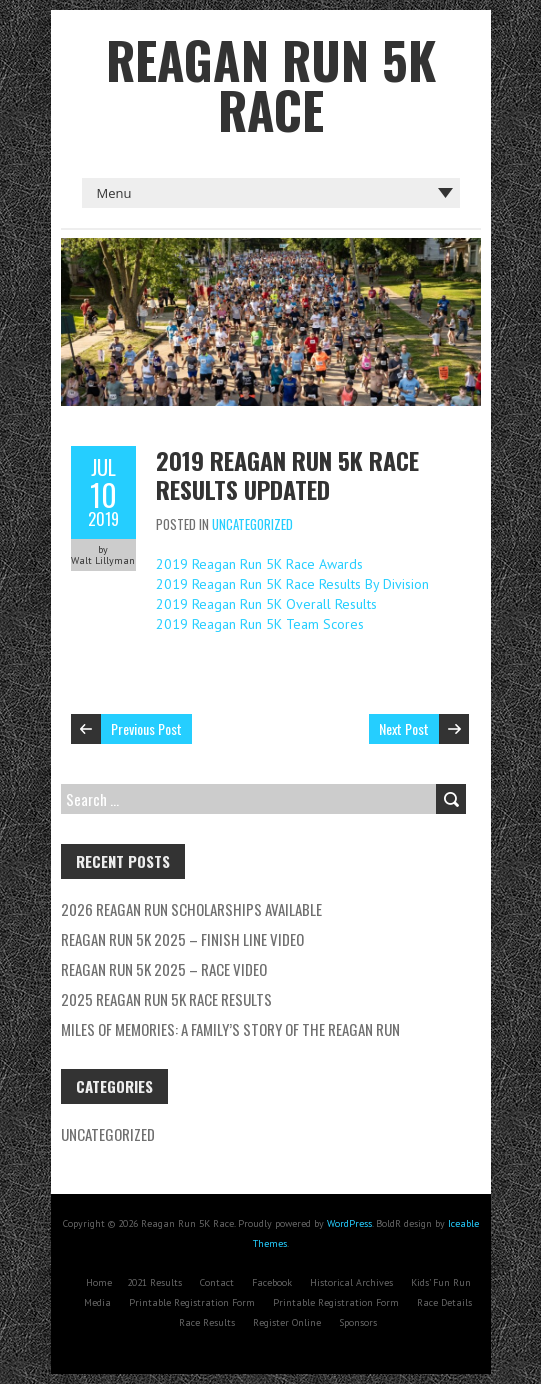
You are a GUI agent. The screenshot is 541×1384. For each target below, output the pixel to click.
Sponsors (358, 1322)
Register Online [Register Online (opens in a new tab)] (287, 1322)
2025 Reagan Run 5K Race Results (166, 999)
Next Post (404, 728)
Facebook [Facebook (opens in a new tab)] (272, 1282)
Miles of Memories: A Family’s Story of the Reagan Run (230, 1029)
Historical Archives (351, 1282)
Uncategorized (252, 524)
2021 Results (154, 1282)
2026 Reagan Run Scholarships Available (191, 909)
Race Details (444, 1302)
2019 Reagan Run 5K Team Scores (260, 624)
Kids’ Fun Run (441, 1282)
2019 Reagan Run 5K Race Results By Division (292, 584)
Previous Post (146, 728)
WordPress (349, 1223)
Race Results (207, 1322)
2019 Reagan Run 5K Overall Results (266, 604)
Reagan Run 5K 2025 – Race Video (164, 969)
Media (97, 1302)
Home (99, 1282)
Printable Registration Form (192, 1302)
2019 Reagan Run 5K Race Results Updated (287, 474)
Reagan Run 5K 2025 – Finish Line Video (182, 939)
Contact (217, 1282)
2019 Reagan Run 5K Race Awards (259, 564)
